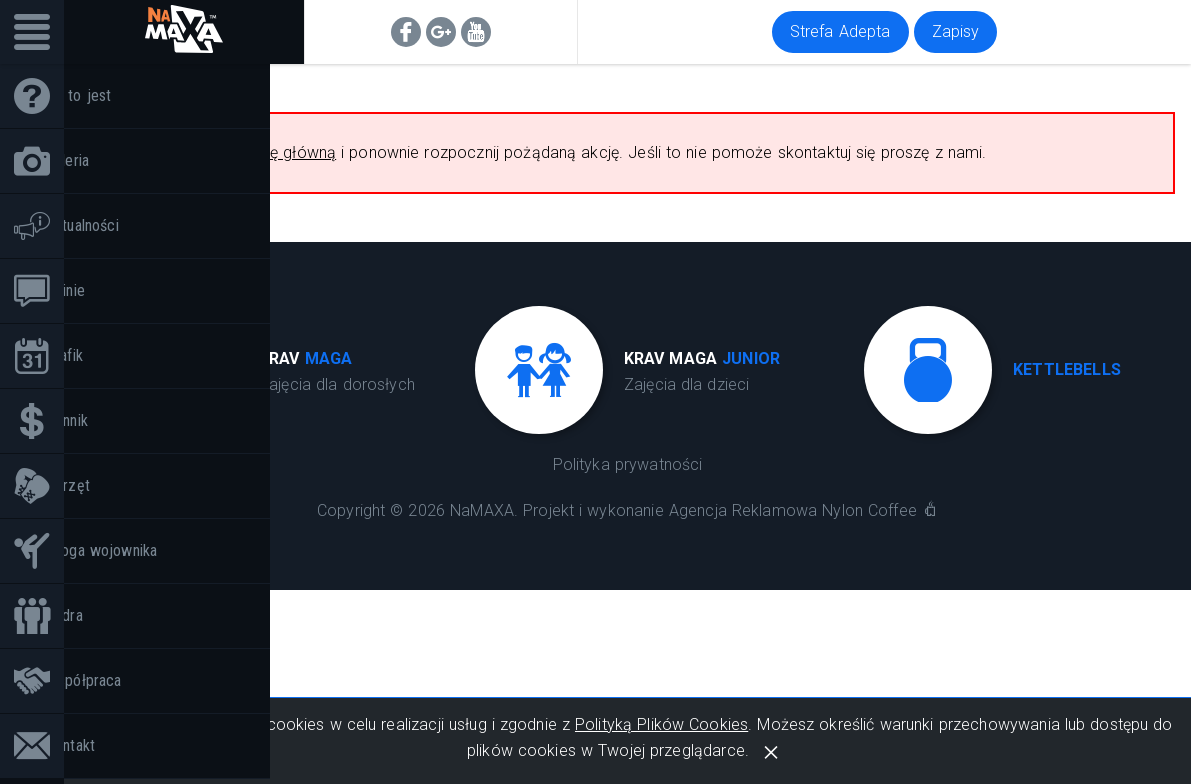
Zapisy (956, 31)
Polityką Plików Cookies (661, 724)
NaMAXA (482, 510)
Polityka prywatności (628, 464)
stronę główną (284, 152)
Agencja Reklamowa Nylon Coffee (793, 510)
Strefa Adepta (840, 31)
